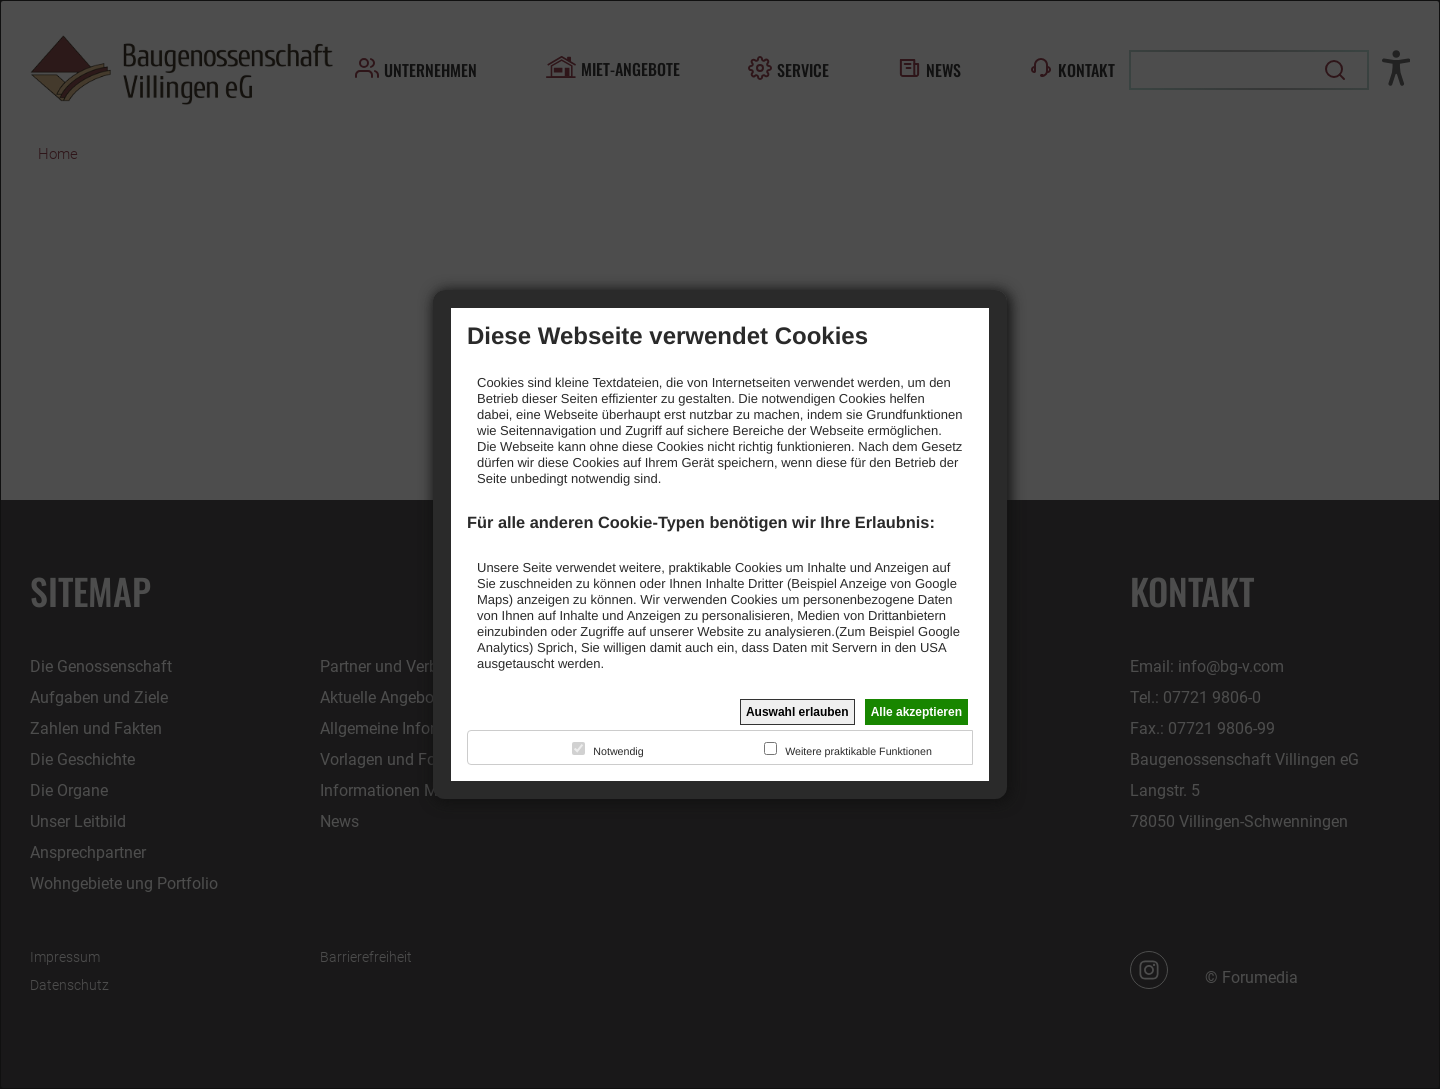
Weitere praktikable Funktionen (858, 752)
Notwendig (618, 752)
